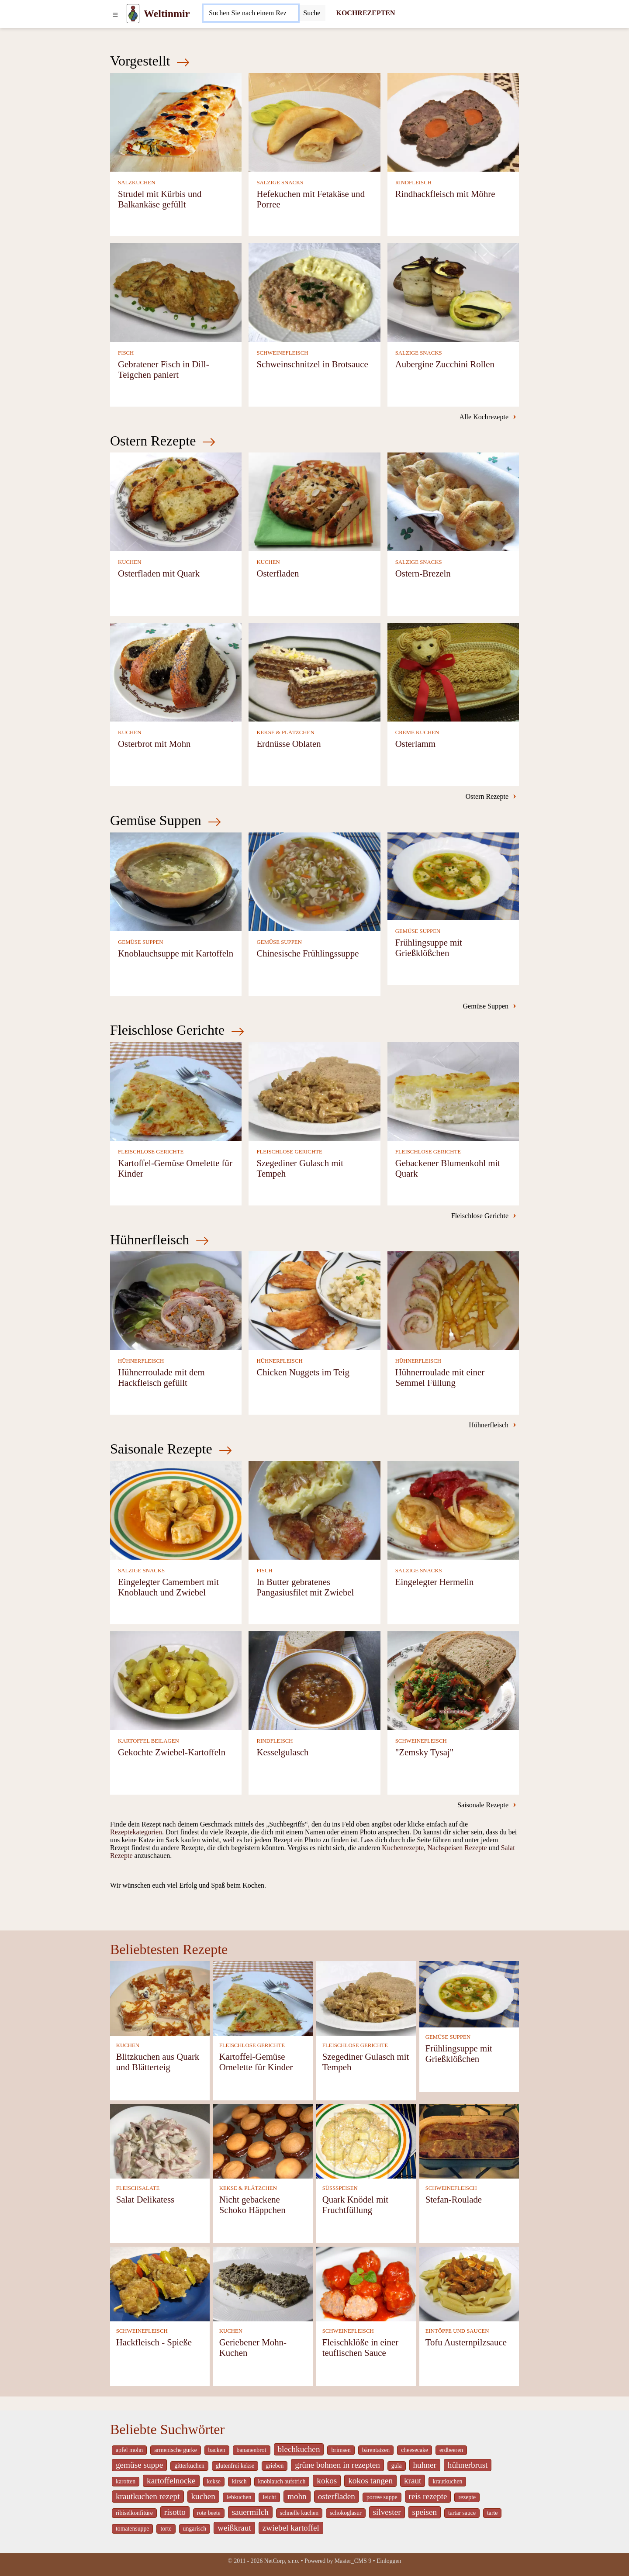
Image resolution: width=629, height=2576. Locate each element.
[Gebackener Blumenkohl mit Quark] (453, 1090)
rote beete (209, 2513)
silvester (387, 2512)
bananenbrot (251, 2450)
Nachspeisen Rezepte (457, 1847)
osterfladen (336, 2496)
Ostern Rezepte (163, 441)
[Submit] (311, 13)
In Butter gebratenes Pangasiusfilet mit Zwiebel (305, 1587)
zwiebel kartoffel (291, 2527)
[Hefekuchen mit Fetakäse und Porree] (314, 121)
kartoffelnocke (171, 2480)
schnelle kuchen (299, 2513)
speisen (424, 2512)
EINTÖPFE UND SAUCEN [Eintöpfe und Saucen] (457, 2331)
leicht (269, 2497)
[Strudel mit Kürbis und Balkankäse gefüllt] (176, 121)
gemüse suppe (139, 2464)
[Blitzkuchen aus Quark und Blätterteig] (160, 1998)
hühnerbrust (468, 2464)
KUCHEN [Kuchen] (129, 562)
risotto (175, 2512)
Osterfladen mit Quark (159, 573)
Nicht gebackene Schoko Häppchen (252, 2204)
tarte (492, 2513)
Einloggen (389, 2561)
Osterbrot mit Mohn (154, 744)
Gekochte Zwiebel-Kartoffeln (171, 1752)
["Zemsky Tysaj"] (453, 1680)
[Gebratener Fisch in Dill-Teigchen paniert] (176, 291)
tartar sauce (462, 2513)
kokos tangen (370, 2480)
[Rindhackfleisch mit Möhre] (453, 121)
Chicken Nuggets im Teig (302, 1372)
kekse (214, 2481)
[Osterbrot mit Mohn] (176, 671)
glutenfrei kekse (235, 2465)
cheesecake (414, 2450)
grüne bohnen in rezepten (337, 2464)
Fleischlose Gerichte (177, 1030)
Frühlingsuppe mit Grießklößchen (428, 947)
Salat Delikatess (145, 2199)
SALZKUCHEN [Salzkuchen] (136, 183)
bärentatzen (376, 2450)
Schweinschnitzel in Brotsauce (312, 364)
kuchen (203, 2496)
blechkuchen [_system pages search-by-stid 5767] (299, 2449)
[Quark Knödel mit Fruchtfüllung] (366, 2140)
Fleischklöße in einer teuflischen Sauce (360, 2347)
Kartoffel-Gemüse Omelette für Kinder (256, 2061)
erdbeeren (451, 2450)
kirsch (239, 2481)
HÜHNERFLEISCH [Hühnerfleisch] (141, 1361)
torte (165, 2528)
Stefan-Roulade (453, 2199)
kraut (412, 2480)
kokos (327, 2480)
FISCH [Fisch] (126, 353)
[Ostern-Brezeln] (453, 501)
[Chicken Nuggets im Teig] (314, 1300)
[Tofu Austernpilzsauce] (469, 2283)
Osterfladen (277, 573)
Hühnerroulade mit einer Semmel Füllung (439, 1377)
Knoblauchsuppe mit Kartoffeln (175, 953)
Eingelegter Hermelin (434, 1582)
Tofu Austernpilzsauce (466, 2342)
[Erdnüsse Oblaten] (314, 671)
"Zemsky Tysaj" (424, 1752)
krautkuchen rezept (148, 2496)
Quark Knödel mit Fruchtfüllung (355, 2204)
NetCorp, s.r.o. (282, 2561)
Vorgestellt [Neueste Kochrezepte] (150, 61)
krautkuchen (447, 2481)
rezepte (467, 2497)
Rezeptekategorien (136, 1832)
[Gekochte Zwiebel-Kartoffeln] (176, 1679)
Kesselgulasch (282, 1752)
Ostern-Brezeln (423, 573)
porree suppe (381, 2497)
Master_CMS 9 (353, 2561)
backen (216, 2450)
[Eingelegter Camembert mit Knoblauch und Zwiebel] (176, 1509)
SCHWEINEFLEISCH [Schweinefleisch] (282, 353)
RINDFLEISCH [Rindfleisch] (413, 183)
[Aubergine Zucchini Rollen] (453, 291)
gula (396, 2465)
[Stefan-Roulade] (469, 2140)
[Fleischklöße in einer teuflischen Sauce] (366, 2283)
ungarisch (194, 2528)
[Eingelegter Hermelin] (453, 1509)
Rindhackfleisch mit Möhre (445, 194)
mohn (297, 2496)
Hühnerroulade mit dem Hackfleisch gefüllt (161, 1377)
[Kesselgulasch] (314, 1679)
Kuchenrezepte (403, 1847)
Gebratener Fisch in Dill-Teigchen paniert (163, 369)
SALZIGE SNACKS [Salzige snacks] (279, 183)
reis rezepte (428, 2496)
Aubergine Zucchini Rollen (444, 364)
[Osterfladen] (314, 501)
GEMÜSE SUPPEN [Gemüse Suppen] (140, 942)
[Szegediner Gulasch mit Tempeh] (314, 1090)
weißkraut (234, 2527)
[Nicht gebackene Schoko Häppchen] (263, 2140)
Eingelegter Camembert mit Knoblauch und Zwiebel (168, 1587)
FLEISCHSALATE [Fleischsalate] (138, 2188)
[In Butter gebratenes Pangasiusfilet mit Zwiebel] (314, 1509)
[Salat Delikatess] (160, 2140)
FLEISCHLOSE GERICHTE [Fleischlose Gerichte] (150, 1152)
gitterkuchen (189, 2465)
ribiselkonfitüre (134, 2513)
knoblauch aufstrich (282, 2481)
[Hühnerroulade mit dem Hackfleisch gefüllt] (176, 1300)
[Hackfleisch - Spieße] (160, 2283)
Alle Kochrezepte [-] (488, 415)
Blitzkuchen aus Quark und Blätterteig (158, 2061)
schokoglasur (346, 2513)
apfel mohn (129, 2450)
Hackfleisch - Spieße (154, 2342)
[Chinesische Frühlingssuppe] (314, 881)
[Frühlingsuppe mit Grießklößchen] (453, 875)
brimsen (340, 2450)
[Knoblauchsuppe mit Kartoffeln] (176, 881)
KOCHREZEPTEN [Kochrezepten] (365, 13)
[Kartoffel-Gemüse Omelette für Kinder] (176, 1090)
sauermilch (250, 2512)
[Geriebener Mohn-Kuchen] (263, 2283)
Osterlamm (415, 744)
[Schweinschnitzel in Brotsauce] (314, 291)
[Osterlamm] (453, 671)
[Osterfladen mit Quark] (176, 501)
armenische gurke (175, 2450)
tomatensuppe (132, 2528)
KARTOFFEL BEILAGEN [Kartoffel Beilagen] (148, 1741)
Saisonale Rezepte (171, 1449)
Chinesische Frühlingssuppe (307, 953)
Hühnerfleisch (159, 1239)
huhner (424, 2464)
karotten (125, 2481)
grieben (274, 2465)
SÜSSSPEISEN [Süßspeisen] (340, 2188)
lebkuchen (239, 2497)
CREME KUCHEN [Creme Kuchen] (417, 732)
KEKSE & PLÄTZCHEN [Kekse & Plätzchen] (285, 732)
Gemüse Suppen (165, 820)
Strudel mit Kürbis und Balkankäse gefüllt (159, 199)
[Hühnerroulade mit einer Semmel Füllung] (453, 1300)
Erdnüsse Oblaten (288, 744)
